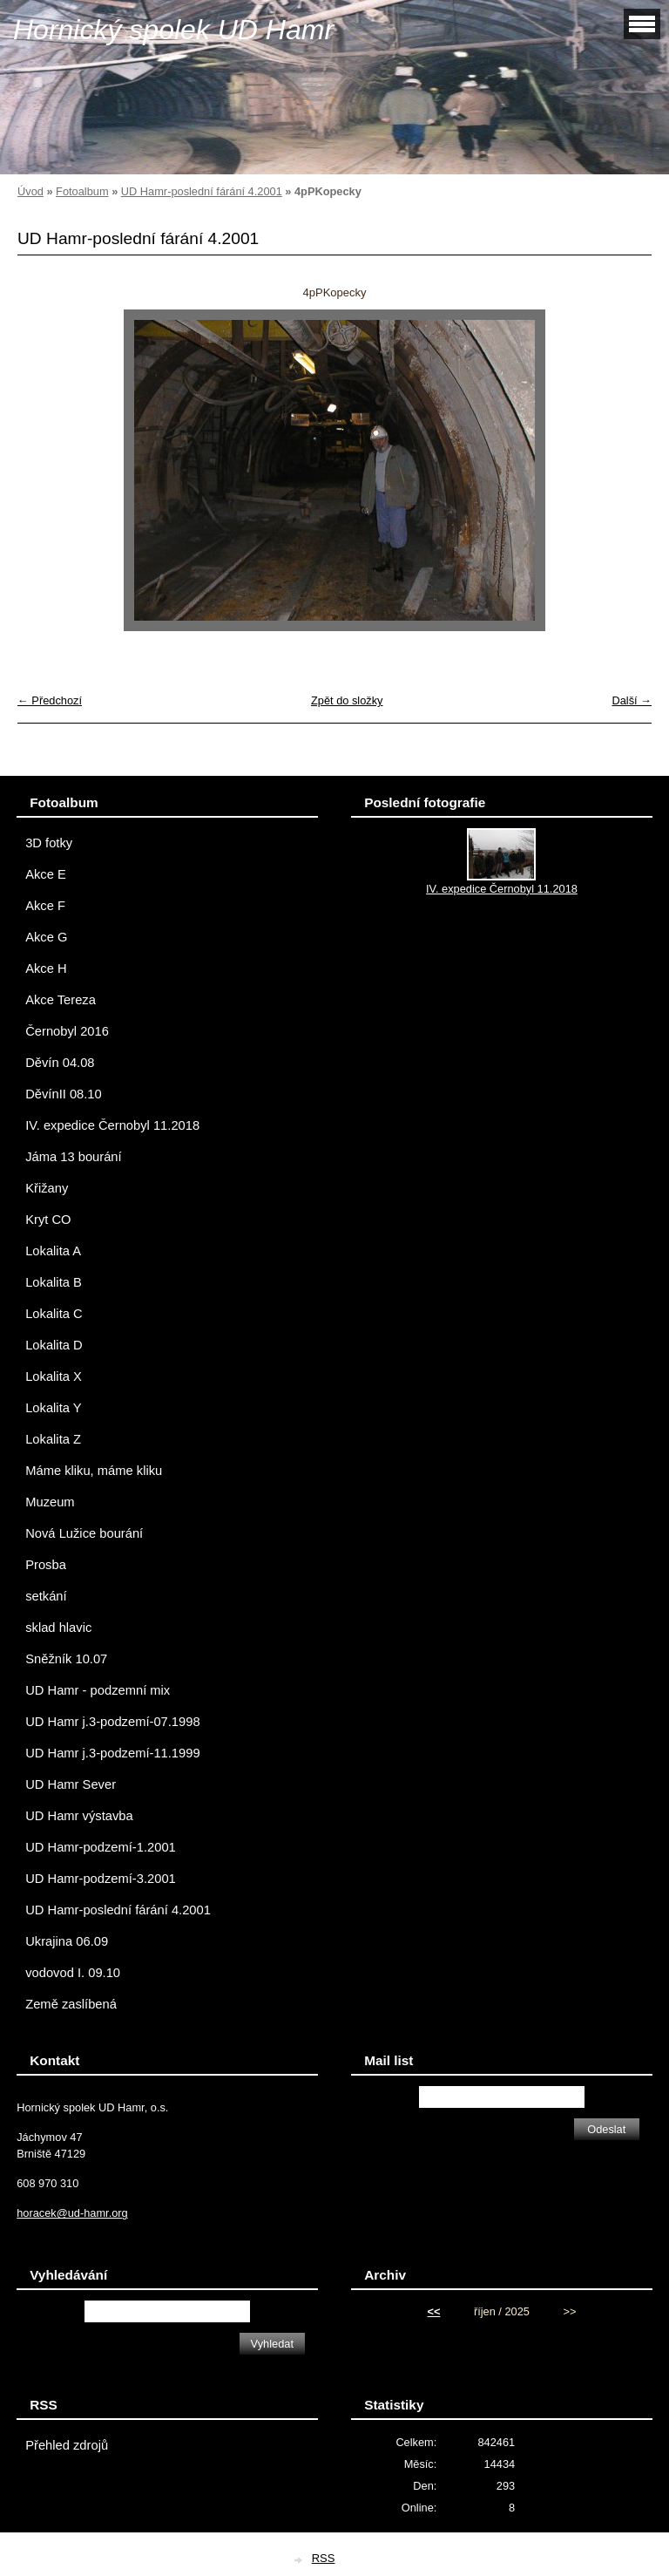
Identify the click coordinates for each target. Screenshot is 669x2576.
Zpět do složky (347, 700)
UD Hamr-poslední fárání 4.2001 (201, 191)
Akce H (45, 968)
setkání (45, 1596)
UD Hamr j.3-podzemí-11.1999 (112, 1753)
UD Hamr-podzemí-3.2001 (100, 1879)
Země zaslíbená (71, 2004)
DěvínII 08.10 (63, 1094)
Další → (632, 700)
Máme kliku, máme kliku (93, 1471)
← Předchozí (49, 700)
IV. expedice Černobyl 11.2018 (112, 1125)
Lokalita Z (53, 1439)
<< (433, 2311)
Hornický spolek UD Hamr (173, 29)
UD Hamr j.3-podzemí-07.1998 (112, 1722)
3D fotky (48, 843)
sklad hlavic (58, 1628)
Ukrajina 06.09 (66, 1941)
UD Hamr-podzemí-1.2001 (100, 1847)
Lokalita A (53, 1251)
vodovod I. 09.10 (72, 1973)
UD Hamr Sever (70, 1784)
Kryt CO (48, 1220)
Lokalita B (53, 1282)
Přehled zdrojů (66, 2445)
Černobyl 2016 (67, 1031)
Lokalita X (53, 1376)
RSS (323, 2558)
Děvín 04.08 (59, 1063)
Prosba (45, 1565)
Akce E (45, 874)
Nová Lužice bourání (84, 1533)
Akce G (46, 937)
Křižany (46, 1188)
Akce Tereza (60, 1000)
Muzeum (49, 1502)
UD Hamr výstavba (79, 1816)
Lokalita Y (53, 1408)
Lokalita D (53, 1345)
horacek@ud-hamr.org (72, 2212)
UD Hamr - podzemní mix (97, 1690)
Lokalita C (53, 1314)
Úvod (30, 191)
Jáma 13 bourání (73, 1157)
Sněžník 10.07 (66, 1659)
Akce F (45, 906)
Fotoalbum (82, 191)
